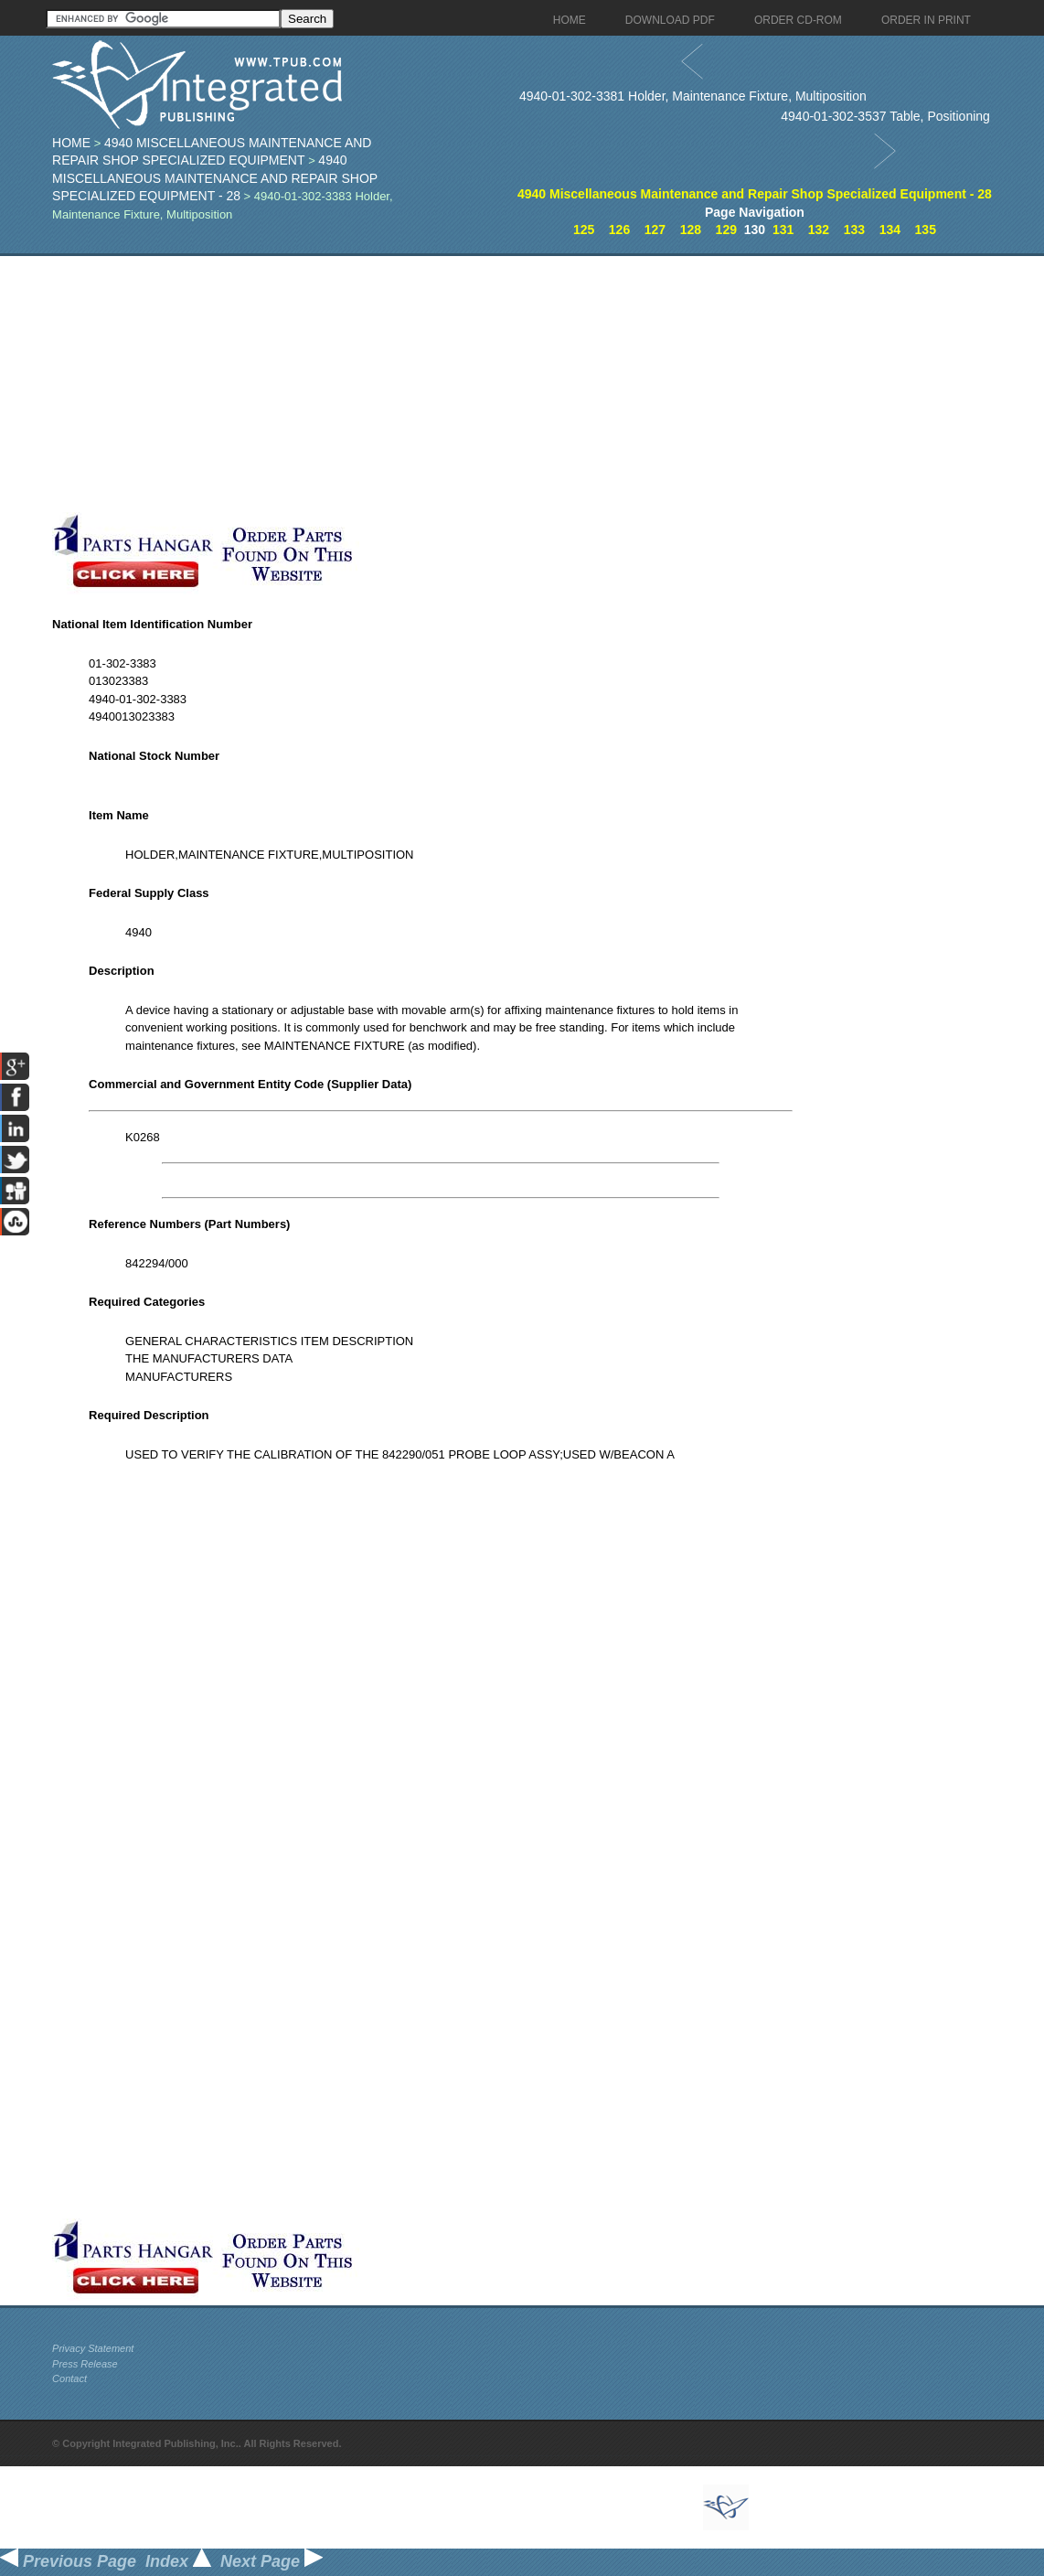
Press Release (85, 2363)
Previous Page (68, 2561)
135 (925, 229)
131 (783, 229)
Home (71, 142)
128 (690, 229)
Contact (69, 2378)
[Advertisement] (440, 384)
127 (655, 229)
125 (583, 229)
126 (619, 229)
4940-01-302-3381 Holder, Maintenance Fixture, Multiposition (693, 96)
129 (726, 229)
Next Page (271, 2561)
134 (889, 229)
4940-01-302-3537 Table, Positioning (885, 116)
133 (854, 229)
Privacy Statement (92, 2348)
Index (178, 2561)
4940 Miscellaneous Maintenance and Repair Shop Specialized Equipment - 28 (215, 178)
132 (818, 229)
